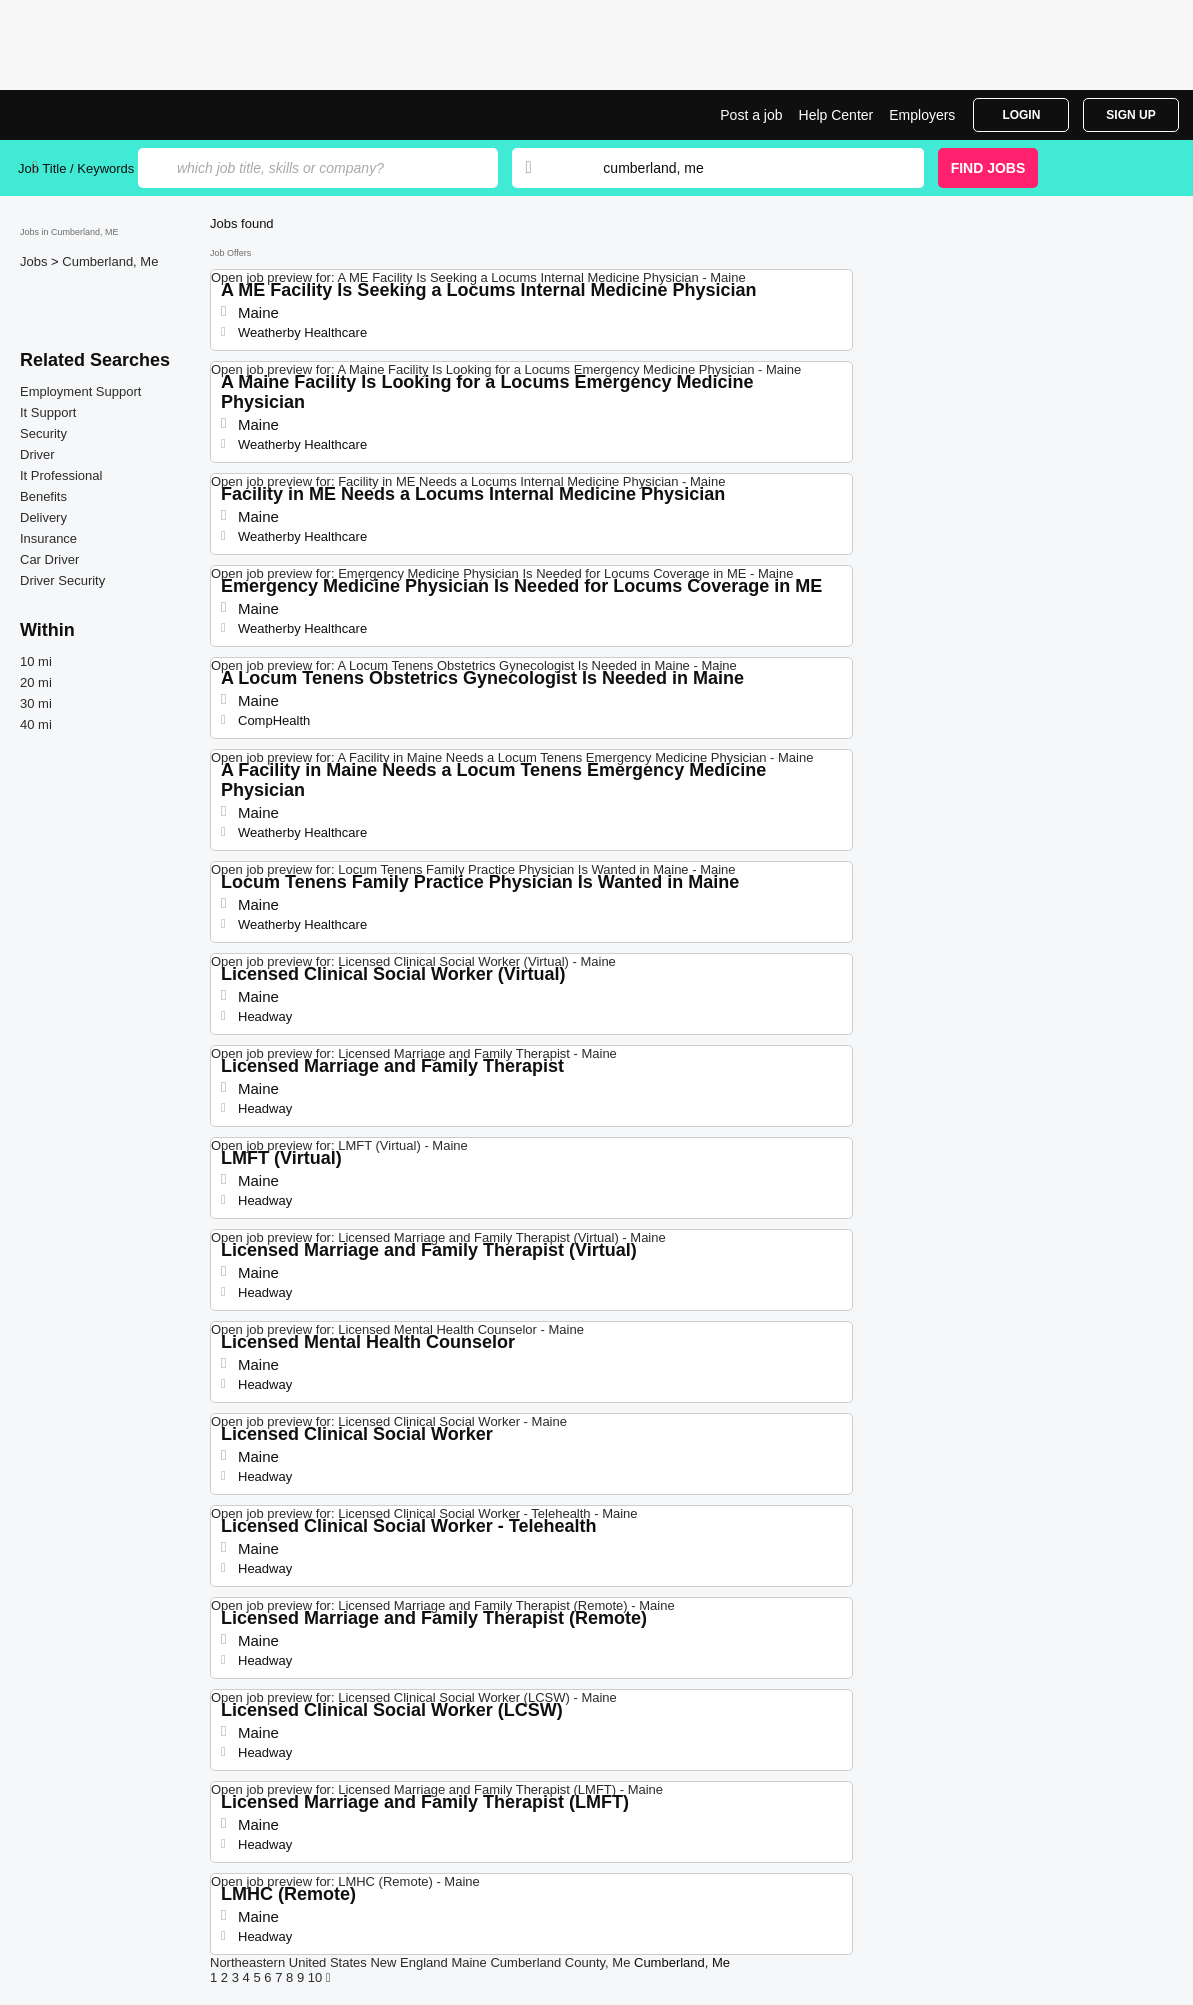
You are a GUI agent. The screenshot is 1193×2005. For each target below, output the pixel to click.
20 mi (36, 682)
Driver (37, 454)
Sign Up (1130, 115)
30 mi (36, 703)
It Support (48, 412)
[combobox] (744, 168)
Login (1021, 115)
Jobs (35, 261)
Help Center (836, 115)
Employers (922, 115)
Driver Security (62, 580)
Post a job (751, 115)
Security (43, 433)
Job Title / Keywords (76, 168)
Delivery (43, 517)
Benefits (43, 496)
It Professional (61, 475)
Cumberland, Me (110, 261)
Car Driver (49, 559)
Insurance (48, 538)
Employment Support (80, 391)
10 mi (36, 661)
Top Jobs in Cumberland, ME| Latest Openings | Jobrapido (93, 115)
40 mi (36, 724)
